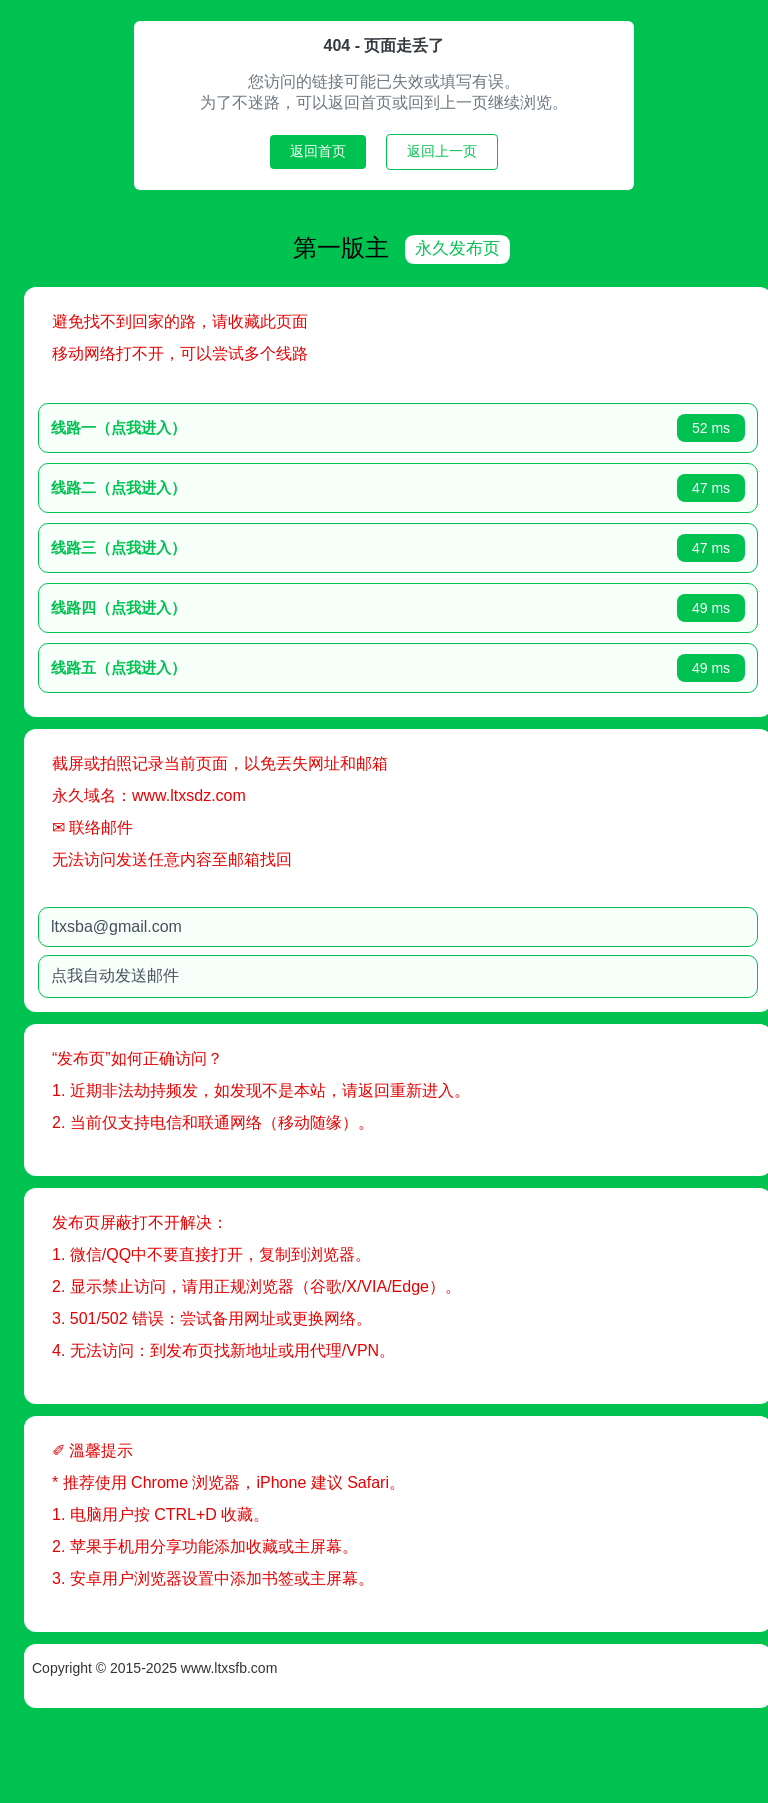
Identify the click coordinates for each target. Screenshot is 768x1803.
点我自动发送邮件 (171, 973)
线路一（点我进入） (174, 425)
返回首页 (318, 151)
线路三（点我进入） (174, 545)
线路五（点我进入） (174, 665)
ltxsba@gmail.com (172, 924)
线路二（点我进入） (174, 485)
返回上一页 (442, 151)
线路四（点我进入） (174, 605)
